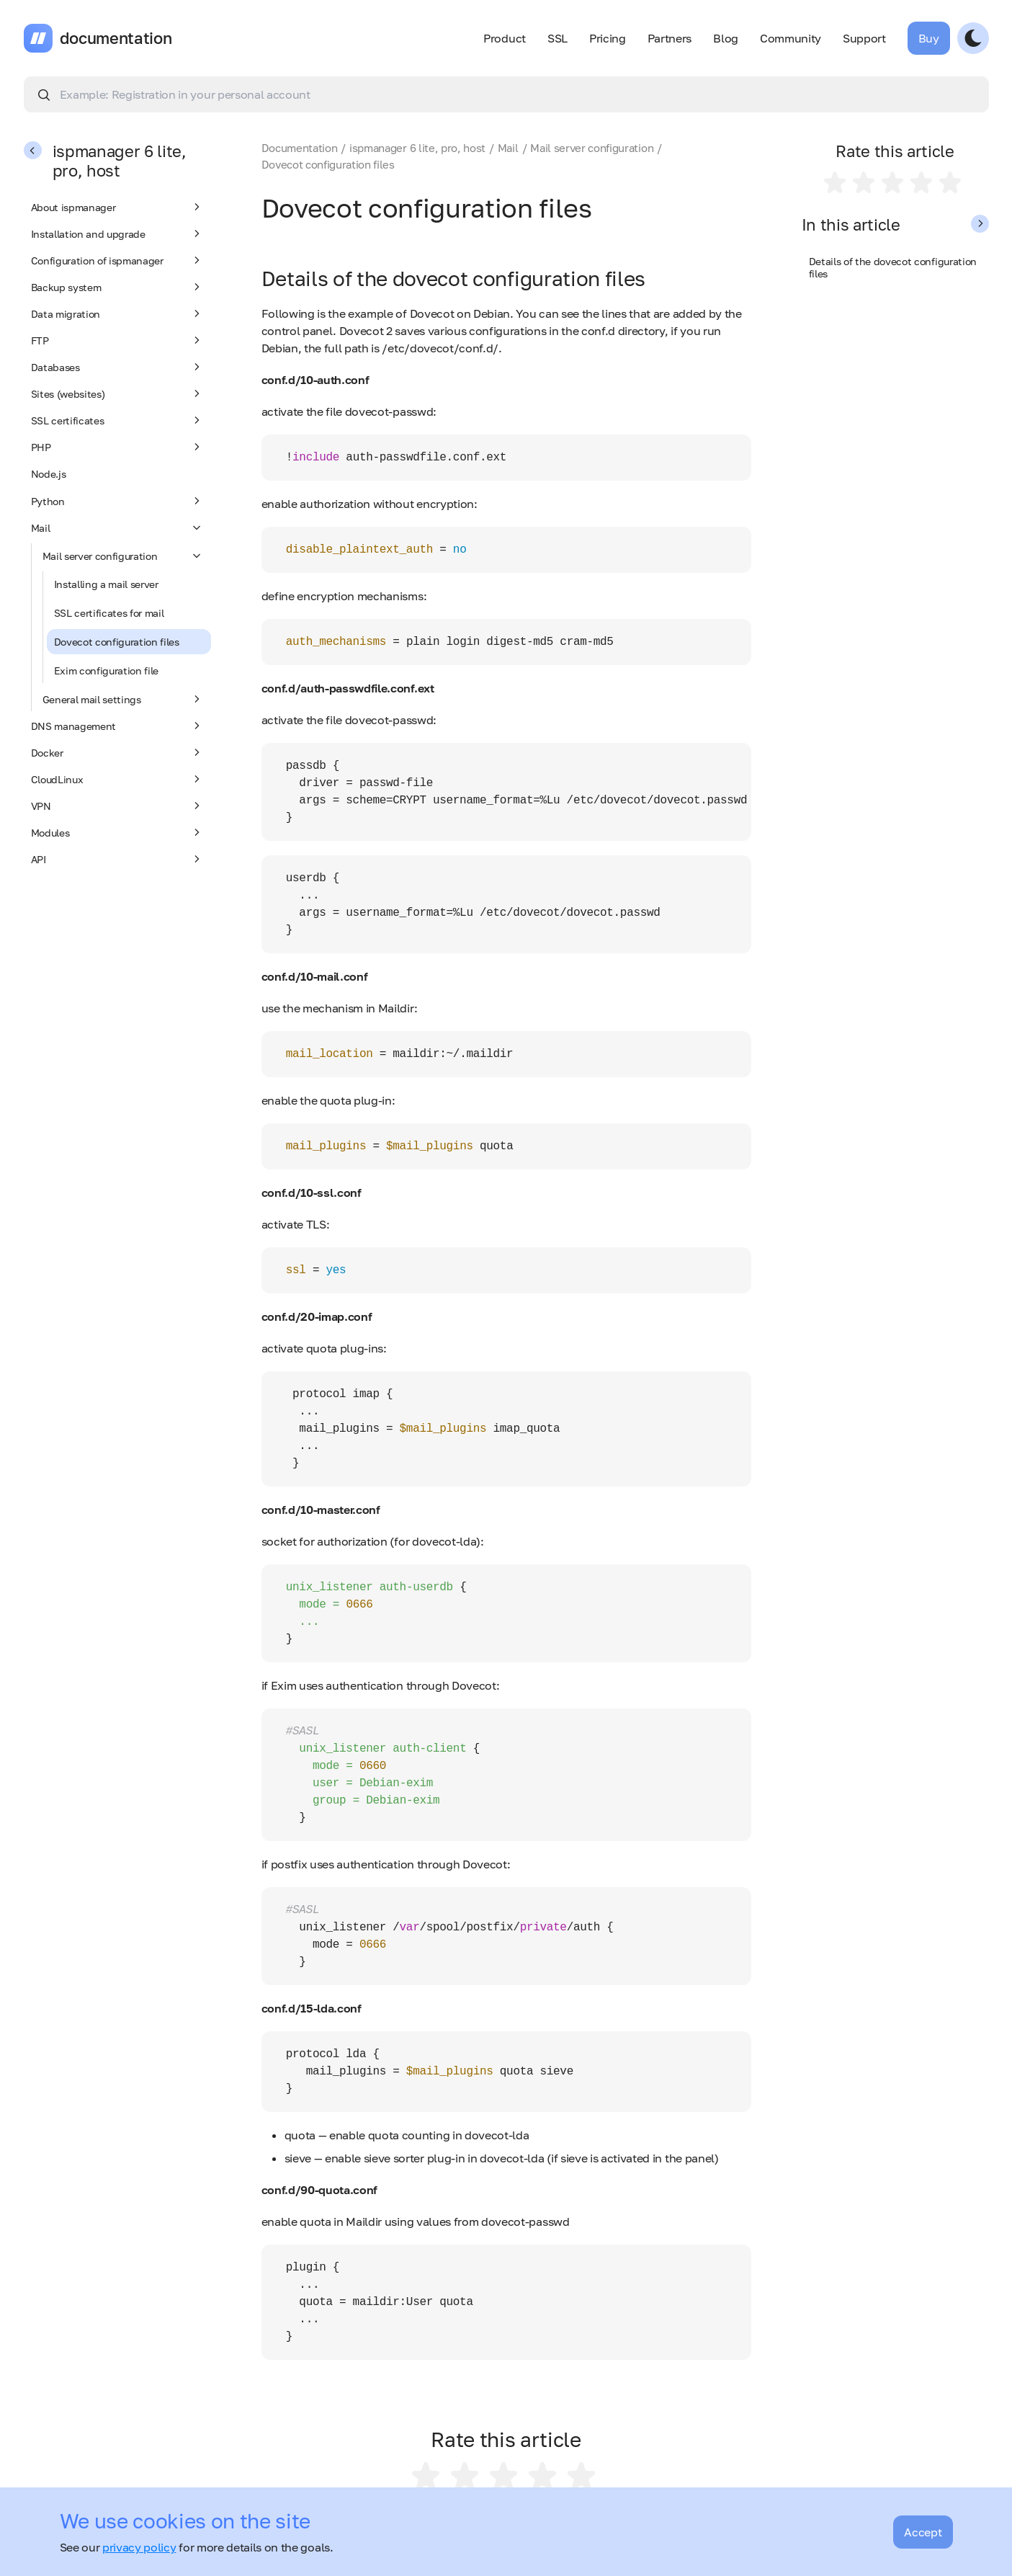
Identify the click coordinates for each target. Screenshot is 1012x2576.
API (117, 859)
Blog (725, 38)
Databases (117, 367)
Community (790, 38)
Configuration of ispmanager (117, 260)
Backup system (117, 287)
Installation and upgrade (117, 233)
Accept (922, 2532)
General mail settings (123, 699)
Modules (117, 832)
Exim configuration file (106, 670)
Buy (928, 38)
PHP (117, 447)
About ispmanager (117, 207)
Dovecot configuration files (116, 642)
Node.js (48, 474)
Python (117, 501)
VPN (117, 805)
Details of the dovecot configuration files (893, 267)
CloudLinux (117, 779)
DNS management (117, 725)
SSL (557, 38)
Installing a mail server (106, 584)
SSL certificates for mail (109, 613)
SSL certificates (117, 420)
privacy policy (139, 2547)
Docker (117, 752)
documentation (116, 38)
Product (504, 38)
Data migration (117, 313)
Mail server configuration (123, 555)
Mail (117, 527)
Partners (669, 38)
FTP (117, 340)
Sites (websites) (117, 393)
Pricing (607, 38)
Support (864, 38)
